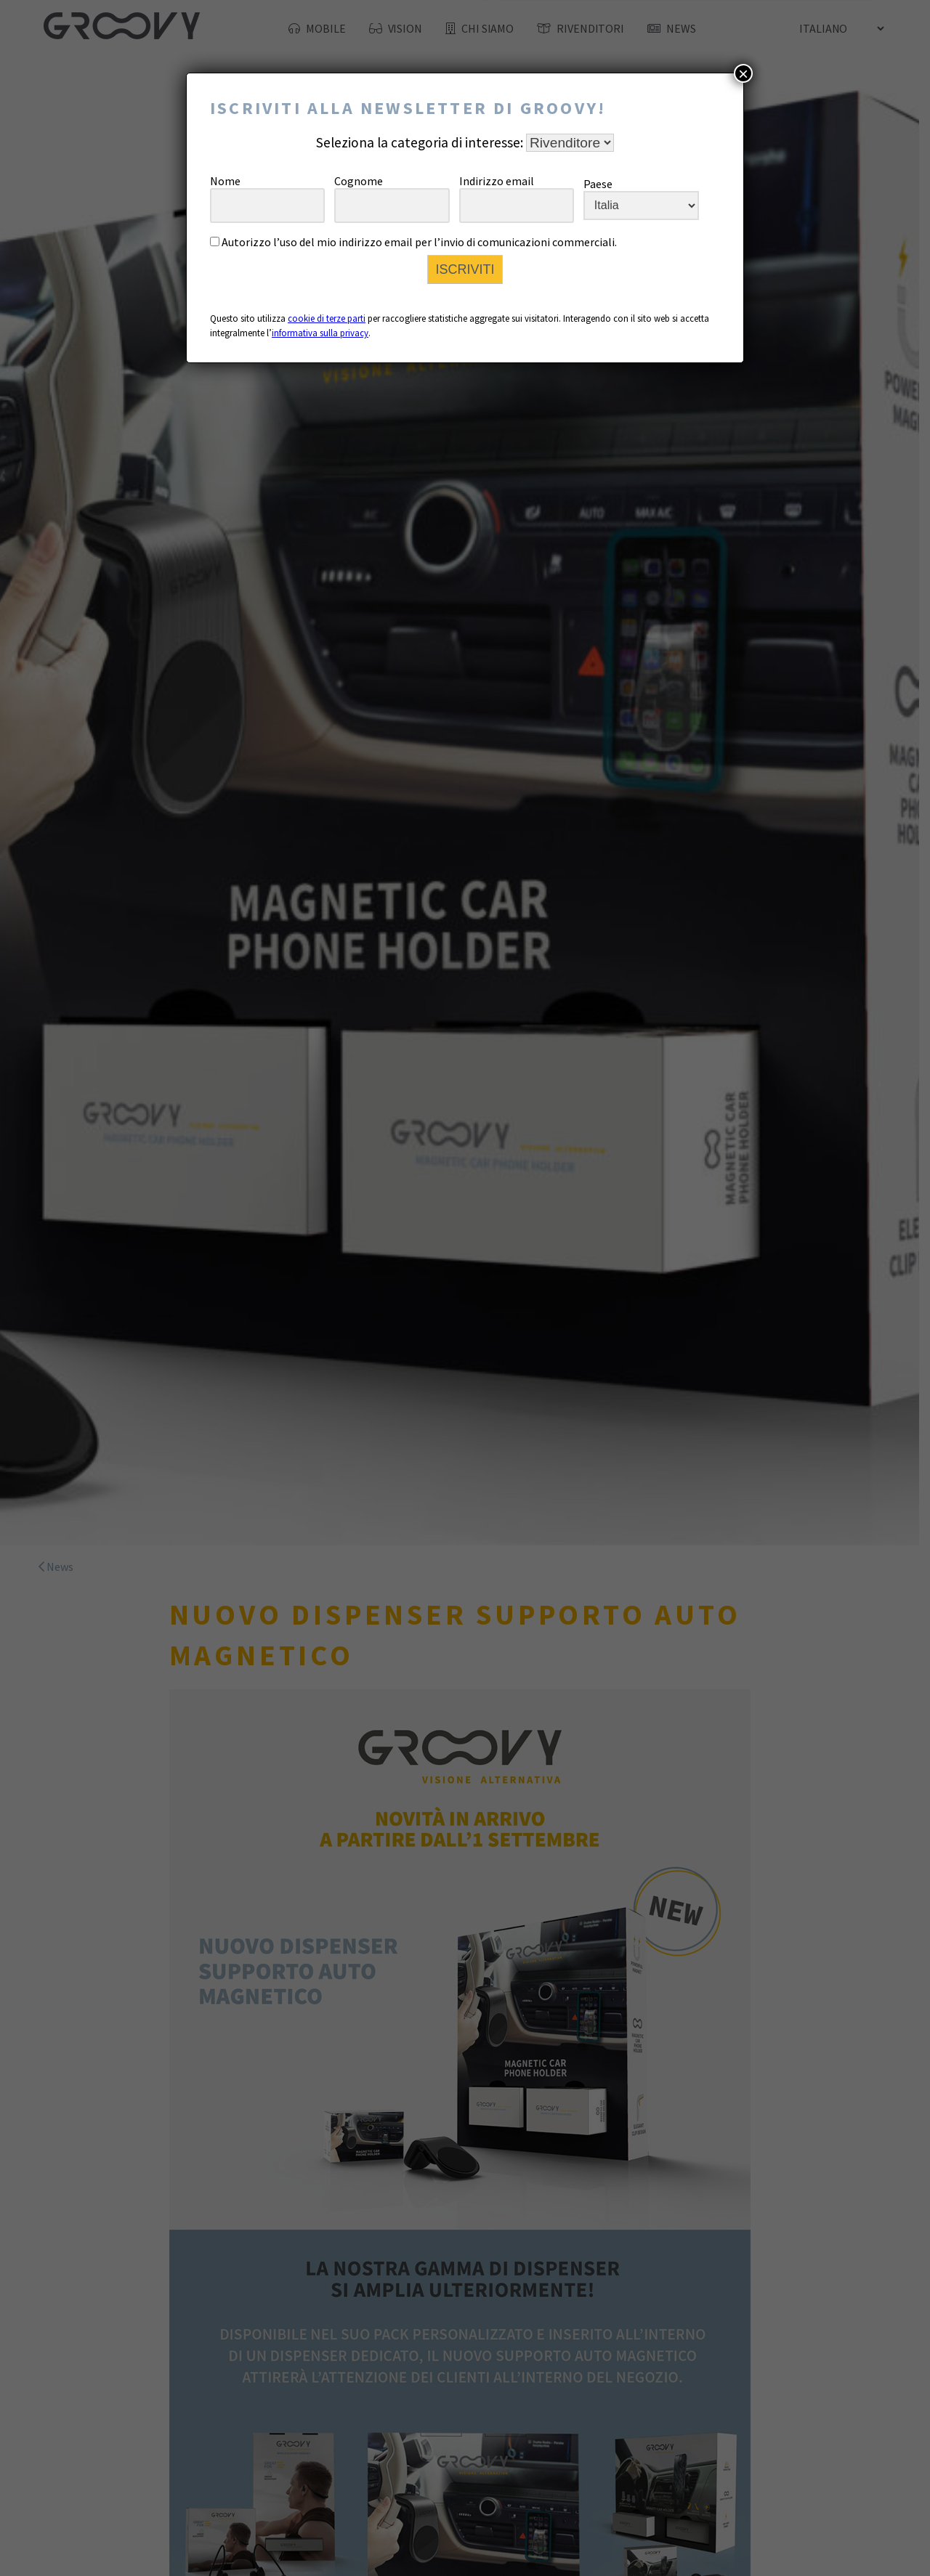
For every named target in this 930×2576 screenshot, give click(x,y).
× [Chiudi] (743, 73)
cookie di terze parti (326, 318)
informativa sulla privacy (320, 332)
